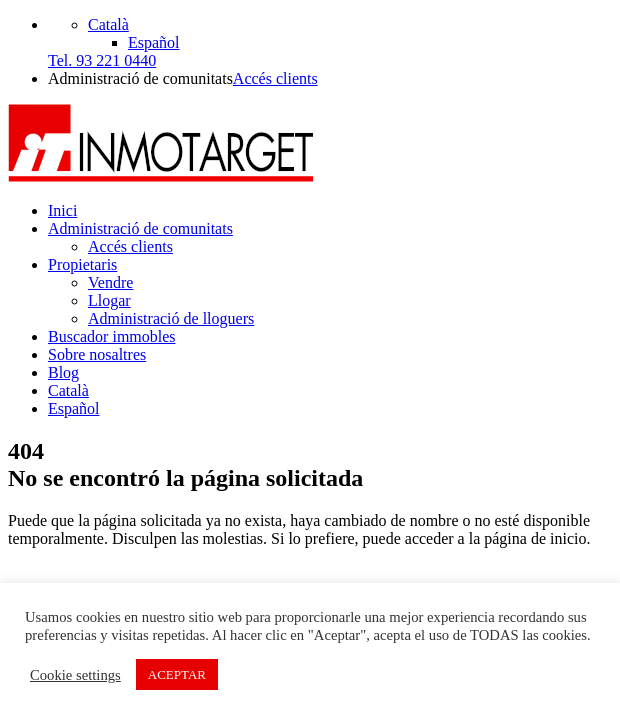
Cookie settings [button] (75, 675)
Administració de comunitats (140, 228)
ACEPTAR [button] (177, 674)
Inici (62, 210)
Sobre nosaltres (97, 354)
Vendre (110, 282)
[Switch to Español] (154, 42)
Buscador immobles (112, 336)
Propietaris (82, 264)
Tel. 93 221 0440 (102, 60)
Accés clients (275, 78)
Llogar (109, 300)
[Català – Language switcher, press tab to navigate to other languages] (108, 24)
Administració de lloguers (171, 318)
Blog (63, 372)
